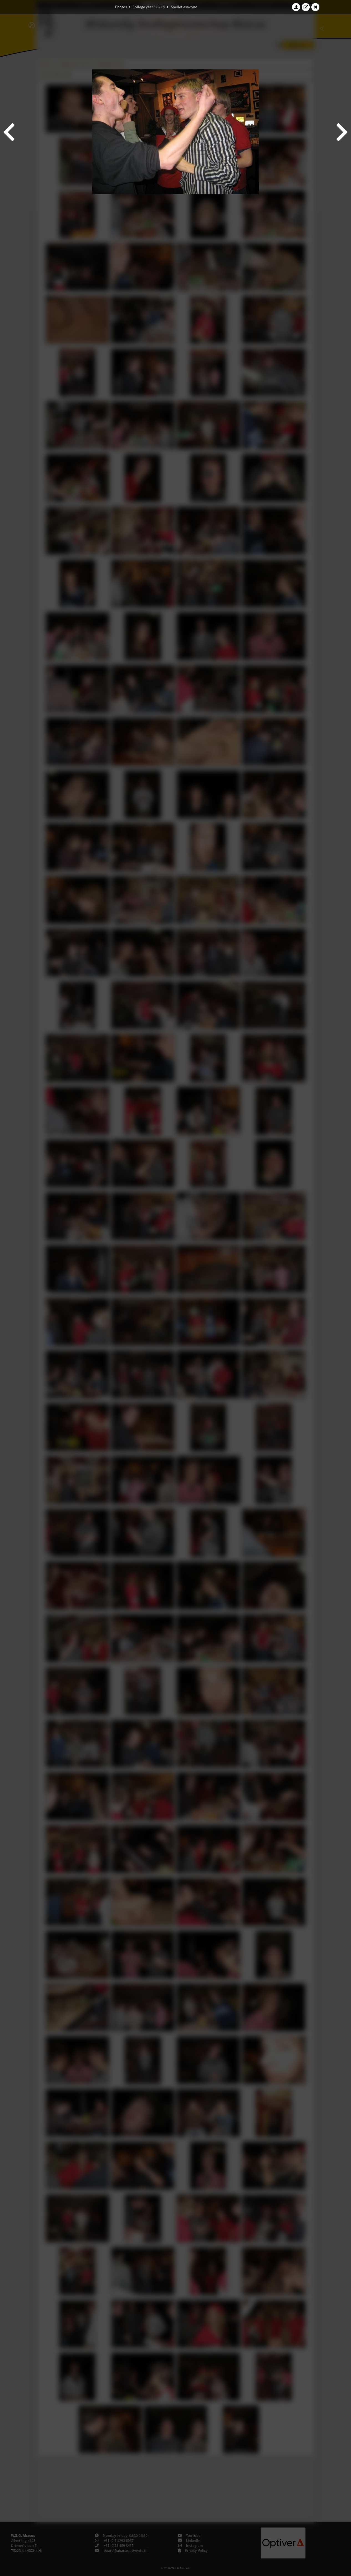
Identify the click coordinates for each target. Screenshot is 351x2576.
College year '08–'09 (149, 6)
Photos (121, 6)
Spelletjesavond (184, 6)
